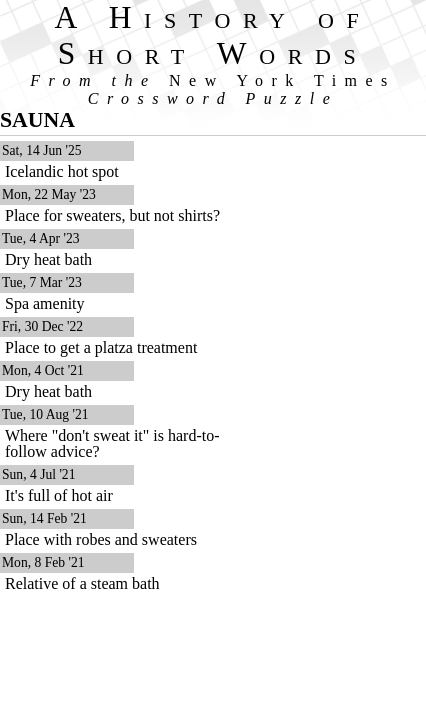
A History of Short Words (213, 35)
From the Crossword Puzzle (213, 89)
